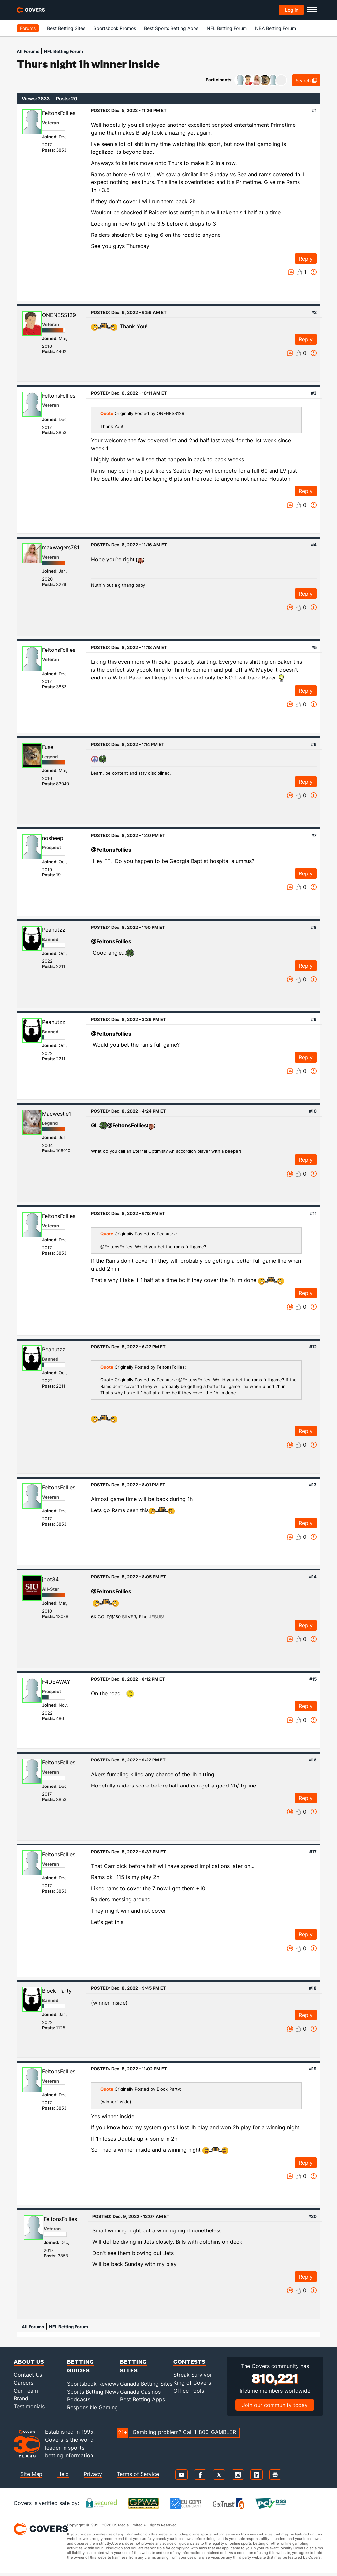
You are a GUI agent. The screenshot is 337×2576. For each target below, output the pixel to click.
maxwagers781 (60, 547)
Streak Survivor (192, 2374)
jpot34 (50, 1579)
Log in (291, 10)
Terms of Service (138, 2474)
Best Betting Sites (66, 28)
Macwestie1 (56, 1113)
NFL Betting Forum (227, 28)
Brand (21, 2398)
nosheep (52, 838)
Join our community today (275, 2405)
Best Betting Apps (142, 2399)
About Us (29, 2361)
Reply (306, 258)
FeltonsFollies (58, 113)
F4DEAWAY (56, 1681)
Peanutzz (53, 930)
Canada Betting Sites (146, 2383)
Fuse (47, 747)
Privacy (93, 2474)
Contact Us (28, 2374)
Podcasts (78, 2399)
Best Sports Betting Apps (171, 28)
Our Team (26, 2390)
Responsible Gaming (92, 2407)
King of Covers (192, 2382)
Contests (189, 2361)
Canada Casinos (140, 2391)
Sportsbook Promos (114, 28)
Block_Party (57, 1990)
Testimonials (29, 2406)
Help (63, 2474)
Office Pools (188, 2390)
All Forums (28, 51)
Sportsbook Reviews (93, 2383)
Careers (23, 2382)
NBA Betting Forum (275, 28)
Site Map (31, 2474)
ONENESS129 (59, 315)
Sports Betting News (93, 2391)
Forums (28, 28)
